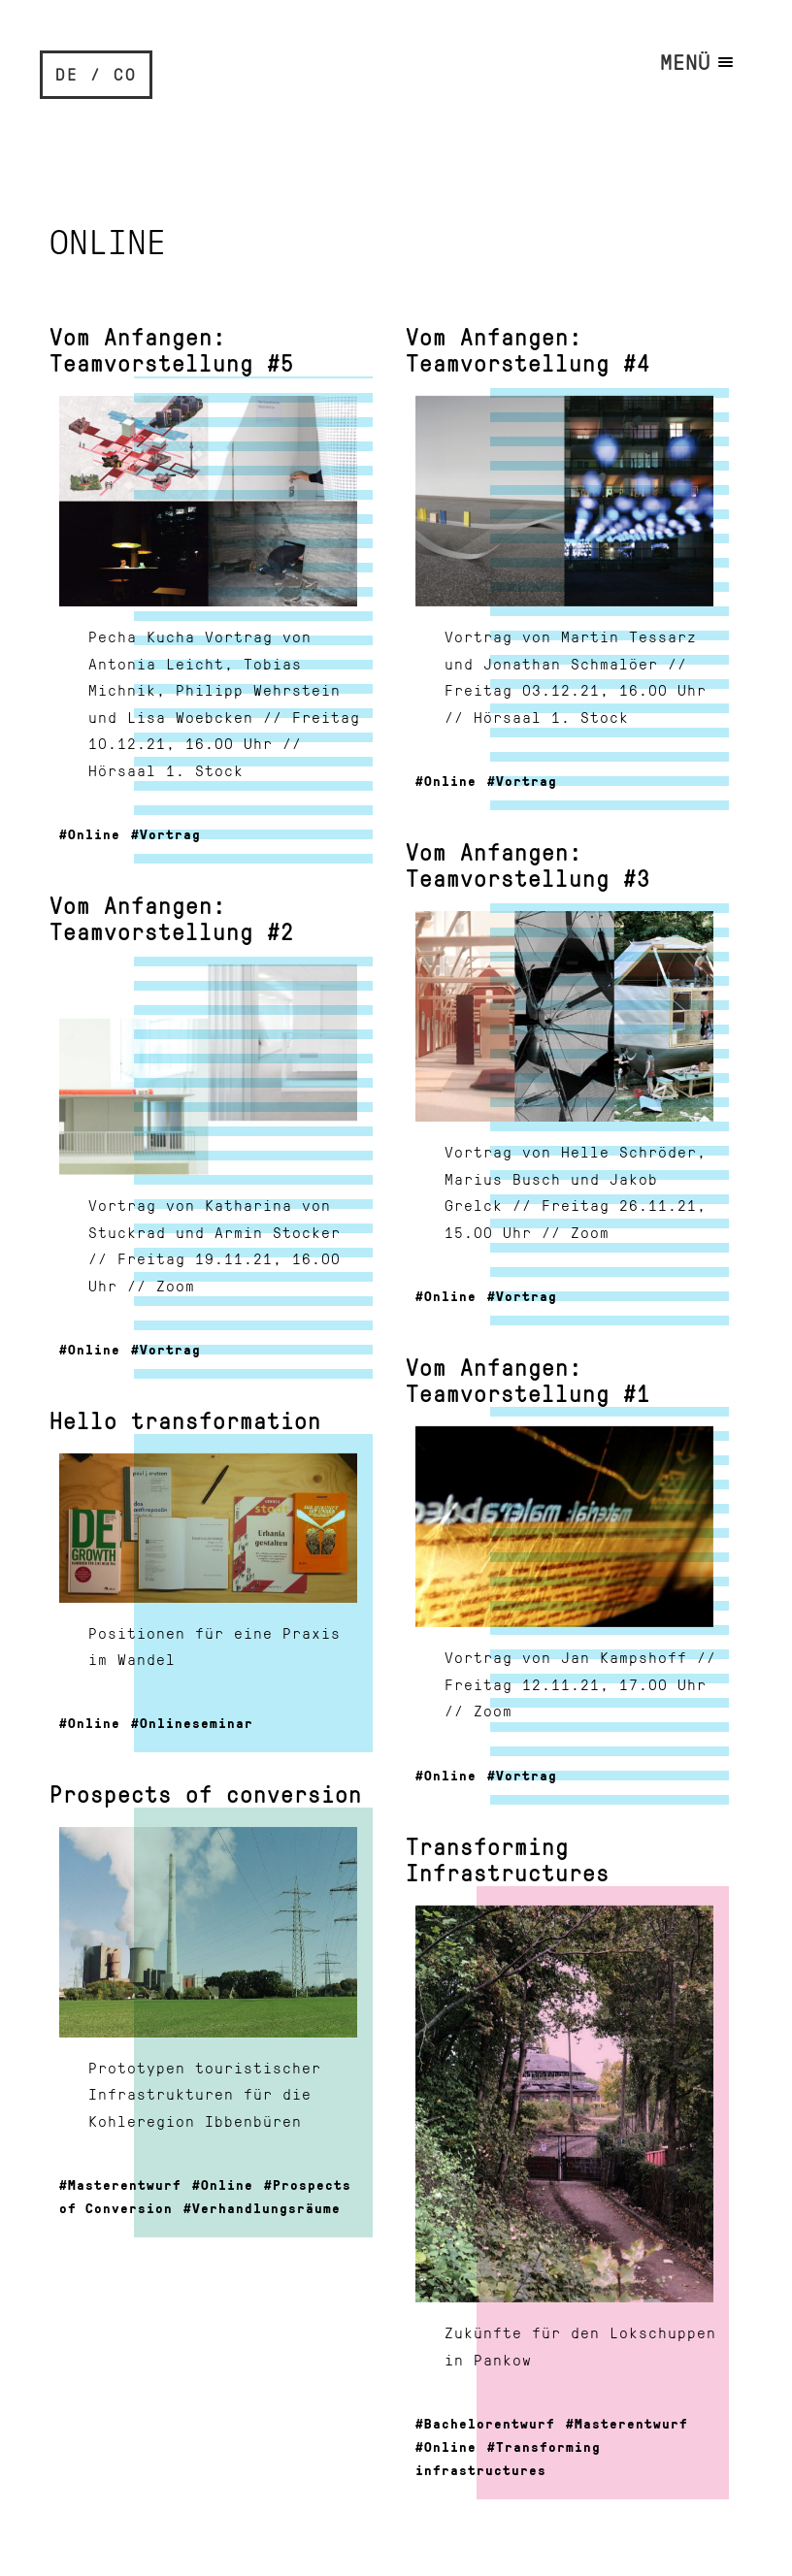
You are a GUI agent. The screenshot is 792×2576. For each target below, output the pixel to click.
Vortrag (170, 833)
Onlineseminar (196, 1722)
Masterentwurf (125, 2184)
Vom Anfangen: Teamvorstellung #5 (172, 349)
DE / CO (96, 74)
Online (94, 833)
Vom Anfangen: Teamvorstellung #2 (172, 918)
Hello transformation (185, 1420)
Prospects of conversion (206, 1793)
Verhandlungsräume (266, 2207)
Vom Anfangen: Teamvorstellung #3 (528, 864)
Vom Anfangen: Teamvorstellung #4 (528, 349)
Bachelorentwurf (489, 2422)
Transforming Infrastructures (508, 1859)
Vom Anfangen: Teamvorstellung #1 (528, 1380)
